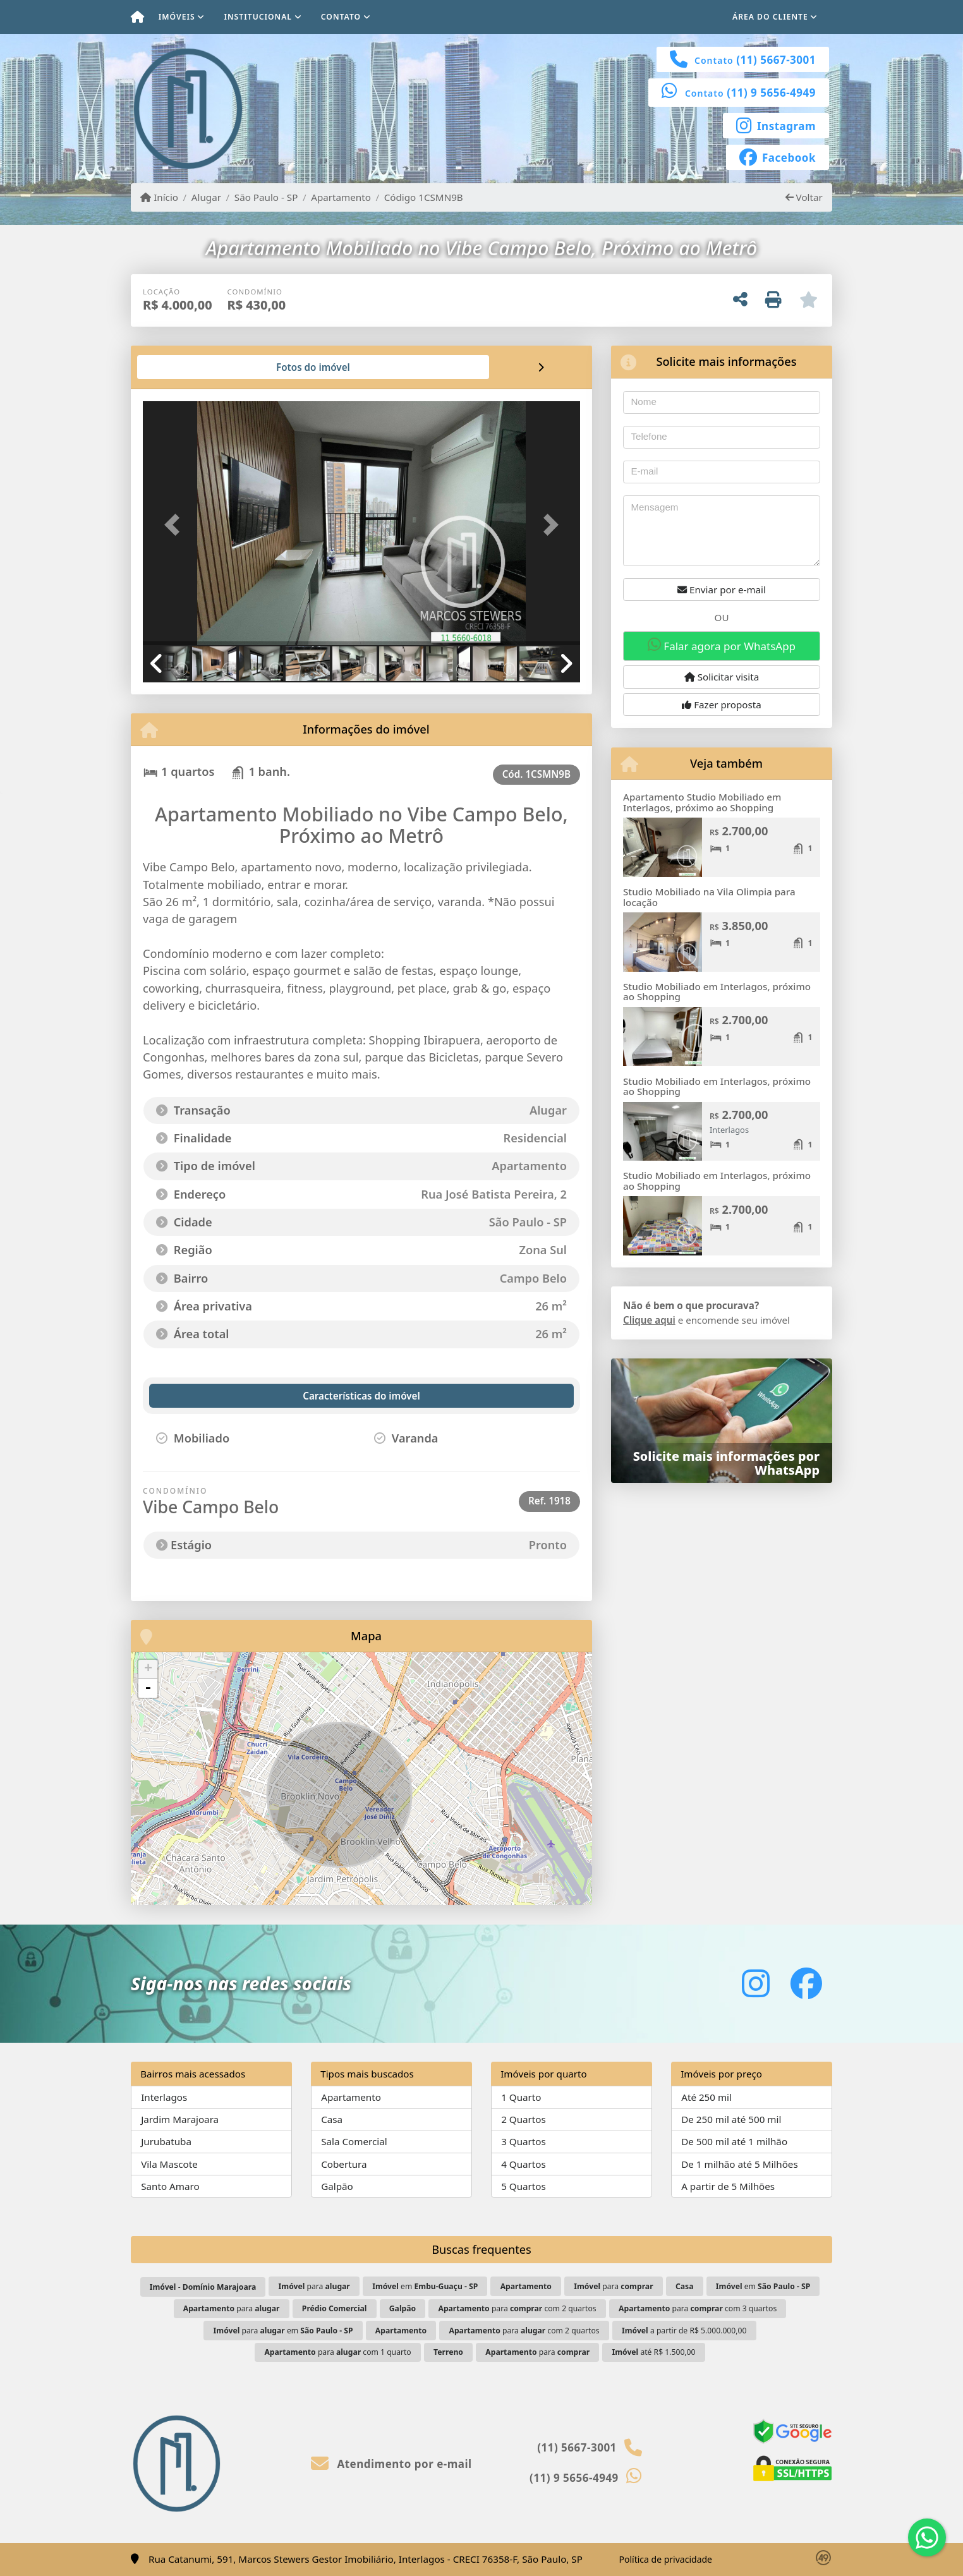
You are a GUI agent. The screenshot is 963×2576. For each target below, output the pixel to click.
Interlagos (164, 2097)
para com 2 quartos (517, 2308)
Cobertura (343, 2164)
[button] (176, 524)
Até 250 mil (706, 2097)
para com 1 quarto (337, 2352)
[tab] (183, 367)
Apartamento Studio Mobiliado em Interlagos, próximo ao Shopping (702, 802)
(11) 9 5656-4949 (771, 92)
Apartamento (341, 197)
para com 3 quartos (698, 2308)
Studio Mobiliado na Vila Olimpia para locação (709, 897)
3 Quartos (523, 2141)
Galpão (337, 2186)
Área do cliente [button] (770, 16)
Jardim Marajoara (180, 2119)
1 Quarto (521, 2097)
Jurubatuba (166, 2141)
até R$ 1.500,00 (653, 2352)
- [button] (147, 1688)
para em (283, 2330)
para (314, 2286)
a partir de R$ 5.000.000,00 (684, 2330)
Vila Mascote (169, 2164)
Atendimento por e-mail (391, 2464)
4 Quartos (523, 2164)
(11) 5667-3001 (776, 59)
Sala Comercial (354, 2141)
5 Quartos (523, 2186)
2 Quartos (523, 2119)
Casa (331, 2119)
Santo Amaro (170, 2186)
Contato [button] (341, 16)
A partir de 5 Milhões (728, 2186)
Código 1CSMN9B (423, 197)
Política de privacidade (665, 2559)
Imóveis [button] (177, 16)
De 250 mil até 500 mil (731, 2119)
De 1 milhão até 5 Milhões (739, 2164)
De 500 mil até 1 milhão (734, 2141)
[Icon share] (776, 124)
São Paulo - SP (266, 197)
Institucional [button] (258, 16)
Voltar (804, 197)
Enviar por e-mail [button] (721, 589)
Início (159, 197)
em (425, 2286)
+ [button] (148, 1669)
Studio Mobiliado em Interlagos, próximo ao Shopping (717, 991)
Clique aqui (649, 1320)
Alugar (206, 197)
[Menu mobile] (137, 17)
